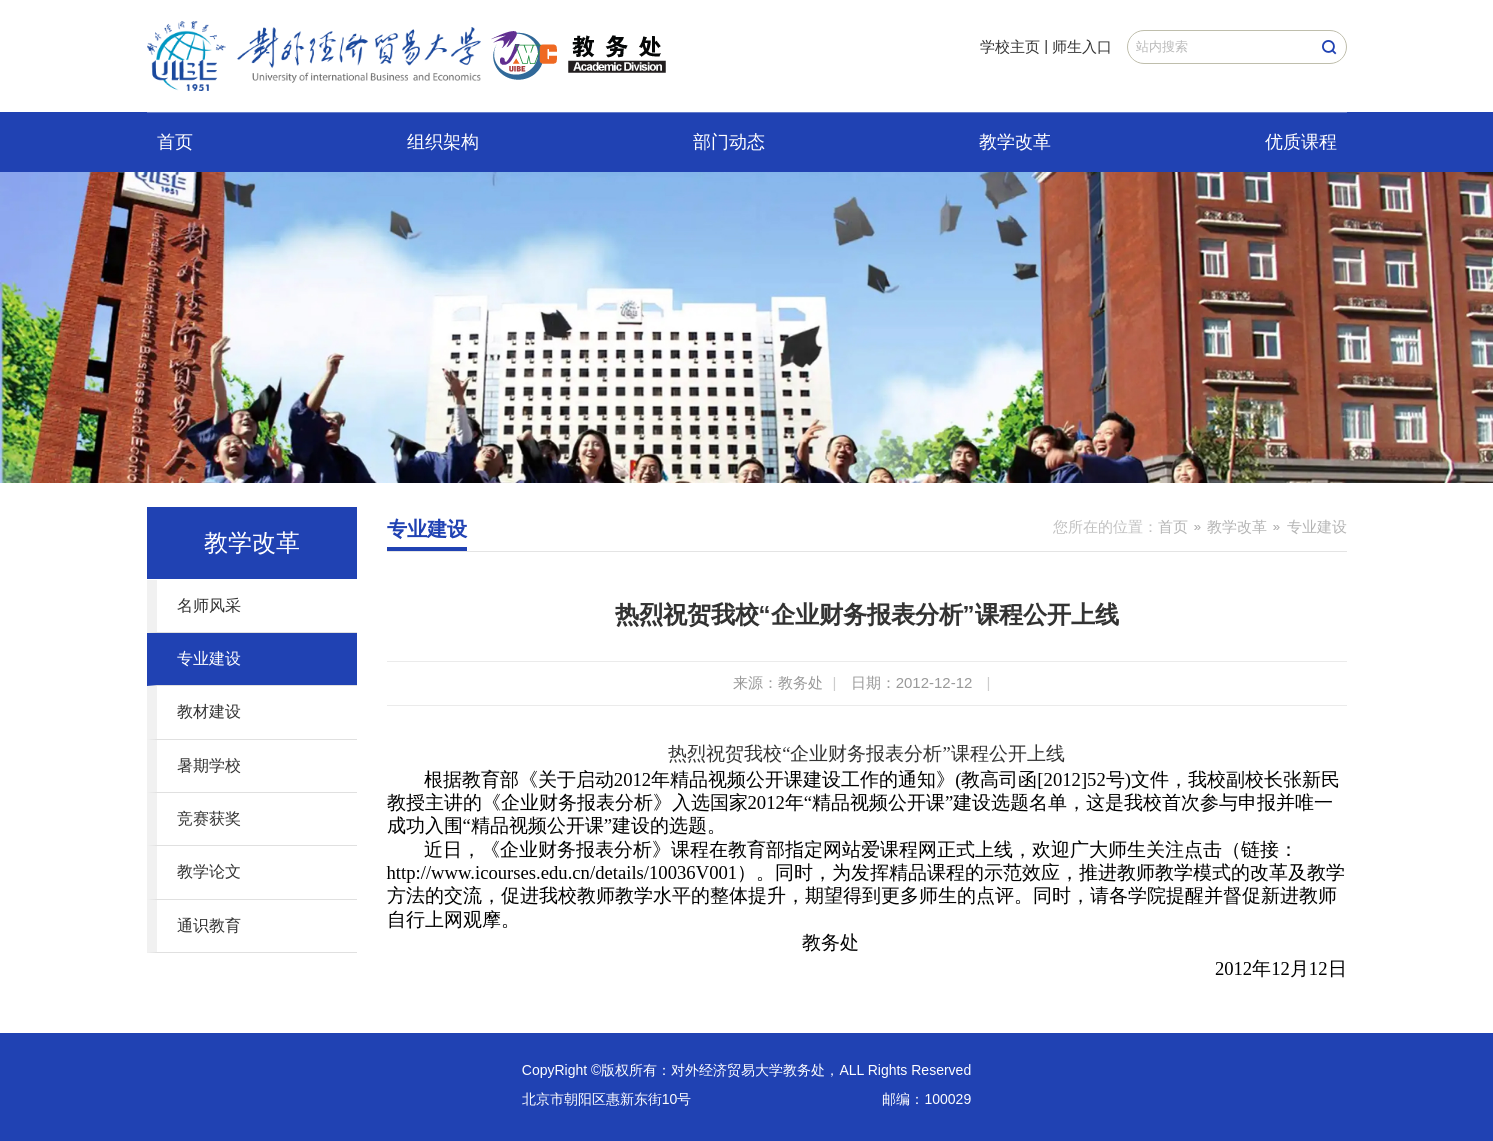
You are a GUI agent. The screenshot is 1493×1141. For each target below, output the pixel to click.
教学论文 (209, 871)
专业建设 (209, 658)
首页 (175, 142)
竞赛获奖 (209, 818)
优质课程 (1301, 142)
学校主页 (1010, 46)
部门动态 (729, 142)
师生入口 (1082, 46)
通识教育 (209, 925)
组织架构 (443, 142)
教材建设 (209, 711)
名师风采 (209, 605)
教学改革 (1015, 142)
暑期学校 (209, 765)
